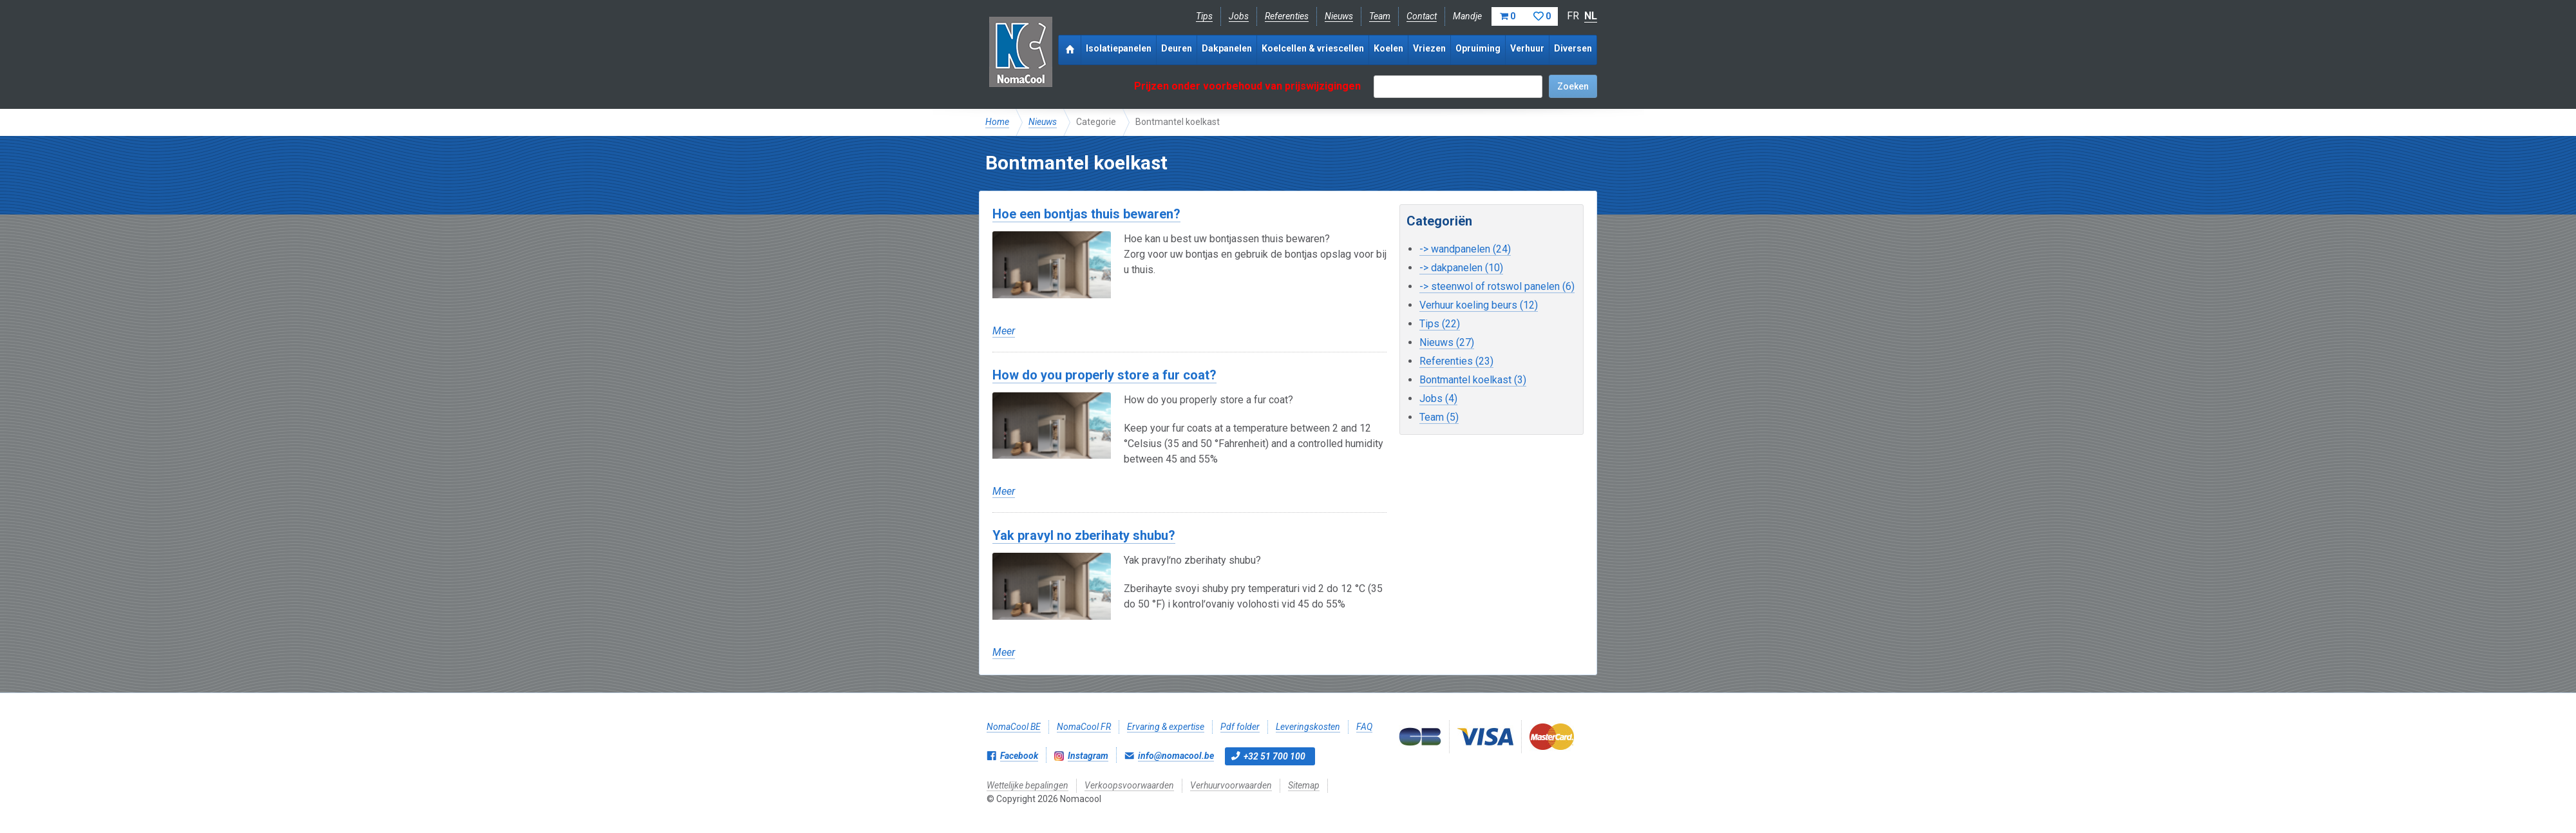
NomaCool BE (1014, 727)
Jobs (1239, 16)
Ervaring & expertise (1165, 727)
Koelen (1388, 48)
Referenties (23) (1456, 361)
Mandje (1505, 16)
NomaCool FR (1084, 727)
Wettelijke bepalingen (1027, 785)
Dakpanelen (1227, 48)
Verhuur (1527, 48)
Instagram (1088, 756)
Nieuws (1339, 16)
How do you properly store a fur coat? (1104, 375)
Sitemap (1304, 785)
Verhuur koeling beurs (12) (1478, 305)
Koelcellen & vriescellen (1313, 48)
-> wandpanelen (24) (1465, 249)
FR (1573, 16)
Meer (1003, 331)
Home (997, 122)
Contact (1421, 16)
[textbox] (1458, 86)
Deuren (1176, 48)
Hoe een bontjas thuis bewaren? (1086, 214)
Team (1379, 16)
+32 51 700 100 (1274, 756)
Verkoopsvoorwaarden (1129, 785)
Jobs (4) (1438, 398)
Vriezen (1429, 48)
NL (1590, 16)
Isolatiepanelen (1118, 48)
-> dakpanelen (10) (1461, 268)
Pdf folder (1240, 727)
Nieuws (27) (1446, 342)
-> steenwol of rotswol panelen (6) (1497, 286)
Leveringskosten (1308, 727)
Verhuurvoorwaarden (1231, 785)
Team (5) (1439, 417)
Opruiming (1478, 48)
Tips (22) (1439, 324)
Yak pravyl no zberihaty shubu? (1083, 535)
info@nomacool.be (1176, 756)
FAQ (1364, 727)
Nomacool (1020, 51)
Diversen (1573, 48)
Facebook (1019, 756)
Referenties (1287, 16)
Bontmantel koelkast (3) (1472, 380)
